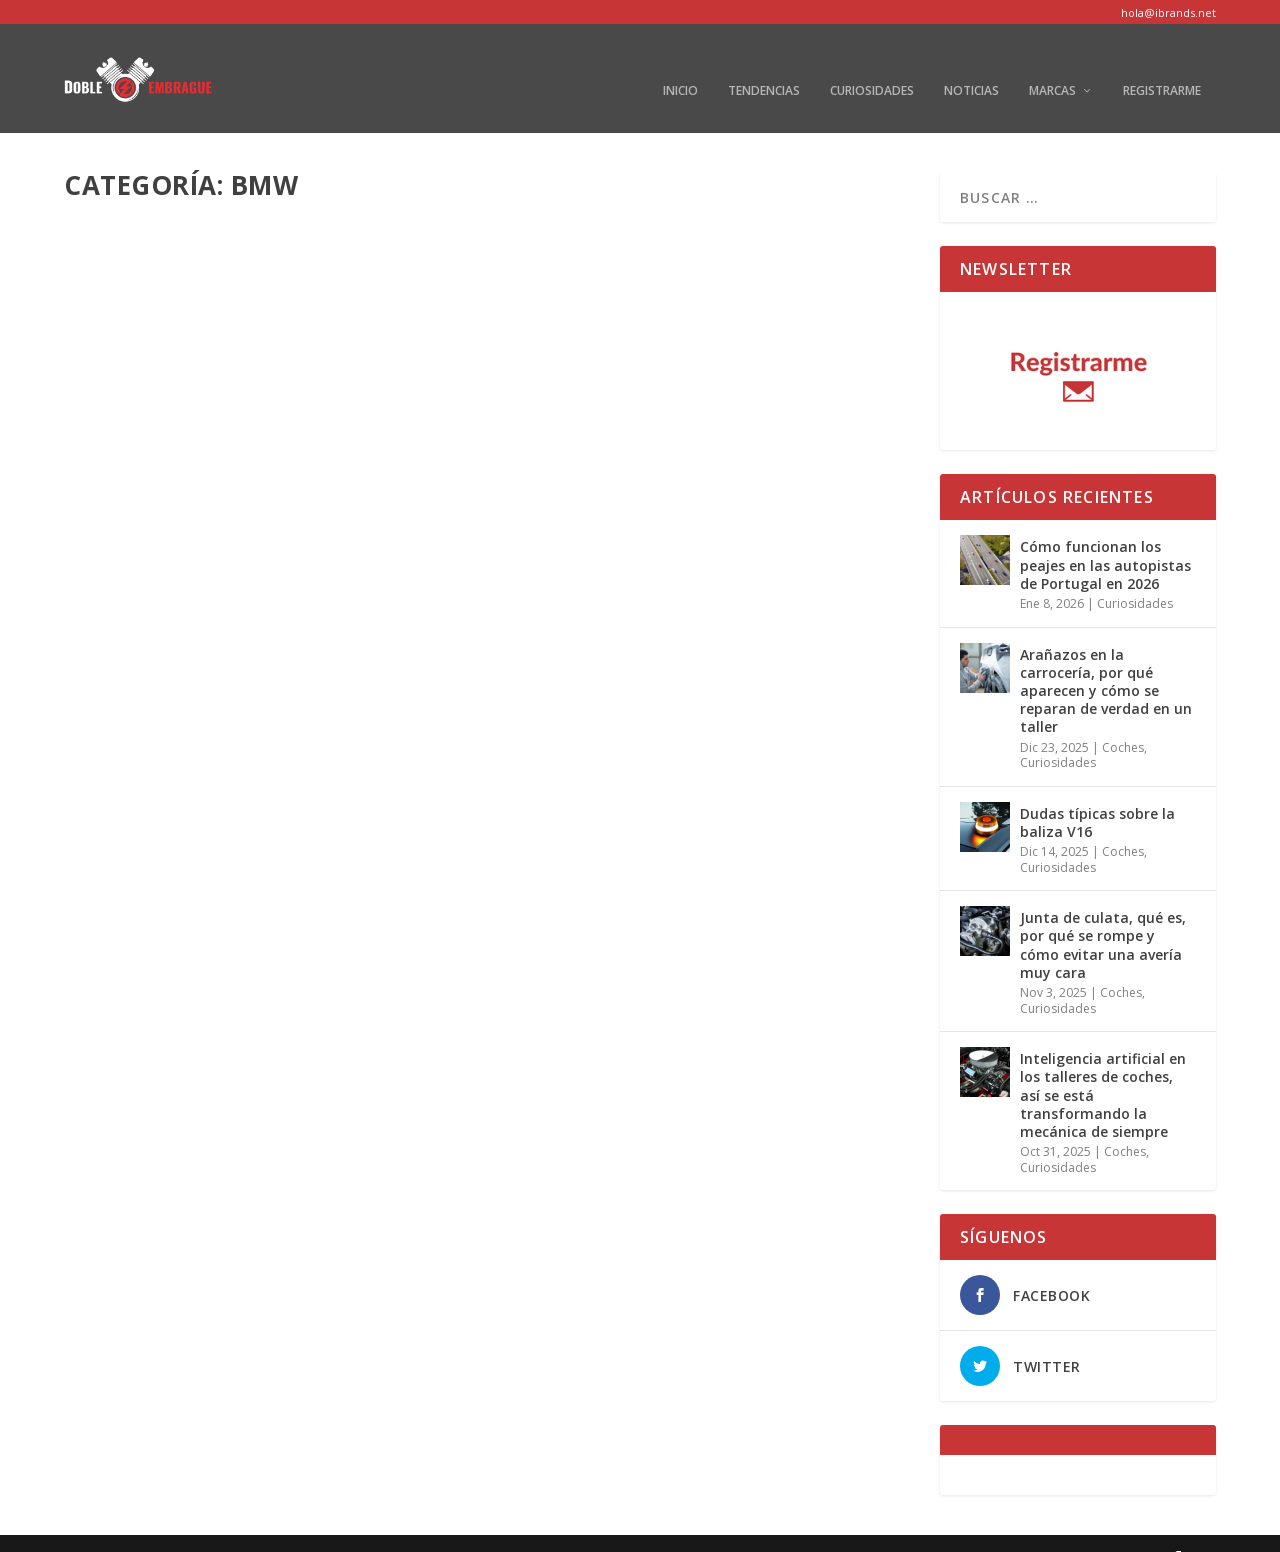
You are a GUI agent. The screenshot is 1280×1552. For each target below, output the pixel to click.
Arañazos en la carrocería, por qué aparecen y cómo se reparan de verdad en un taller (1106, 661)
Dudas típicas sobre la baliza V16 (1097, 792)
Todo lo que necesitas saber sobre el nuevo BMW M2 (256, 473)
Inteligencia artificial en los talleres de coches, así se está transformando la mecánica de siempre (1103, 1066)
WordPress (403, 1528)
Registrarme (1162, 62)
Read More (136, 617)
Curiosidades (872, 62)
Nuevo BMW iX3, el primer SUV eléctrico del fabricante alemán (702, 473)
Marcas (1052, 62)
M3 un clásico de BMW (185, 959)
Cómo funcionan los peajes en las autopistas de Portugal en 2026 (1105, 535)
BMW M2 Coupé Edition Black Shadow (693, 959)
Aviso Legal (825, 1528)
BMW (245, 514)
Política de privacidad (945, 1528)
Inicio (680, 62)
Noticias (971, 62)
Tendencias (764, 62)
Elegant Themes (207, 1528)
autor (116, 514)
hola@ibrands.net (1168, 12)
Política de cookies (1088, 1528)
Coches (348, 989)
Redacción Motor (149, 989)
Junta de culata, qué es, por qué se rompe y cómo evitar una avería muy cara (1103, 916)
